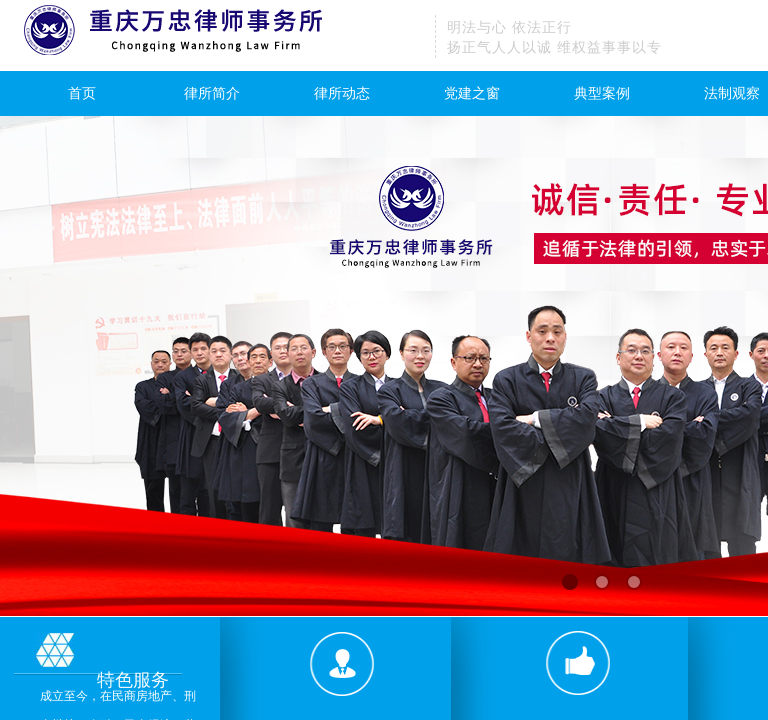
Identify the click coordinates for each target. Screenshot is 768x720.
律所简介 (212, 93)
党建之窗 (472, 93)
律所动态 (342, 93)
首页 (82, 93)
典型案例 (602, 93)
